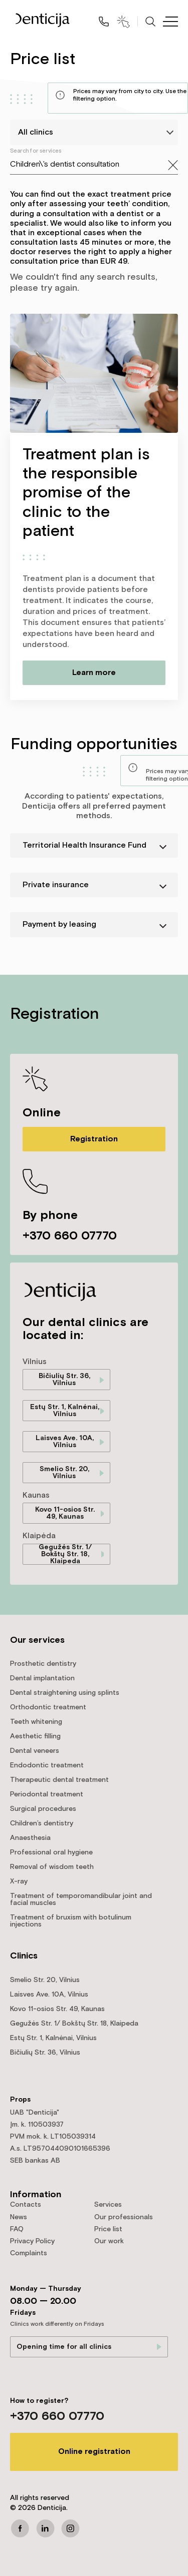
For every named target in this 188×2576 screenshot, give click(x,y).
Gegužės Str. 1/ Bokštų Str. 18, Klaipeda (65, 1554)
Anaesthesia (30, 1837)
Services (108, 2204)
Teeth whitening (36, 1721)
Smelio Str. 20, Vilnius (64, 1473)
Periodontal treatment (46, 1794)
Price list (108, 2229)
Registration (94, 1139)
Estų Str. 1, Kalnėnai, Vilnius (64, 1411)
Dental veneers (34, 1750)
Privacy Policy (32, 2241)
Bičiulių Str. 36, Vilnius (64, 1380)
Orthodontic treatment (48, 1707)
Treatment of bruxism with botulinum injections (70, 1921)
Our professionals (123, 2217)
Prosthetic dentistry (43, 1663)
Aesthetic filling (35, 1736)
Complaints (28, 2253)
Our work (109, 2241)
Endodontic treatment (47, 1765)
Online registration (94, 2451)
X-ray (19, 1881)
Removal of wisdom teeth (52, 1866)
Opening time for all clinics (64, 2346)
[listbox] (94, 132)
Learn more (94, 673)
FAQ (17, 2229)
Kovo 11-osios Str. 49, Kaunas (65, 1513)
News (18, 2217)
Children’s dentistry (41, 1823)
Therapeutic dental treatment (59, 1779)
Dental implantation (42, 1678)
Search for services (36, 151)
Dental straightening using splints (64, 1692)
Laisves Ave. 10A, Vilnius (65, 1442)
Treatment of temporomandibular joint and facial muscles (81, 1899)
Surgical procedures (43, 1808)
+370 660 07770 (70, 1235)
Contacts (25, 2204)
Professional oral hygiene (51, 1852)
